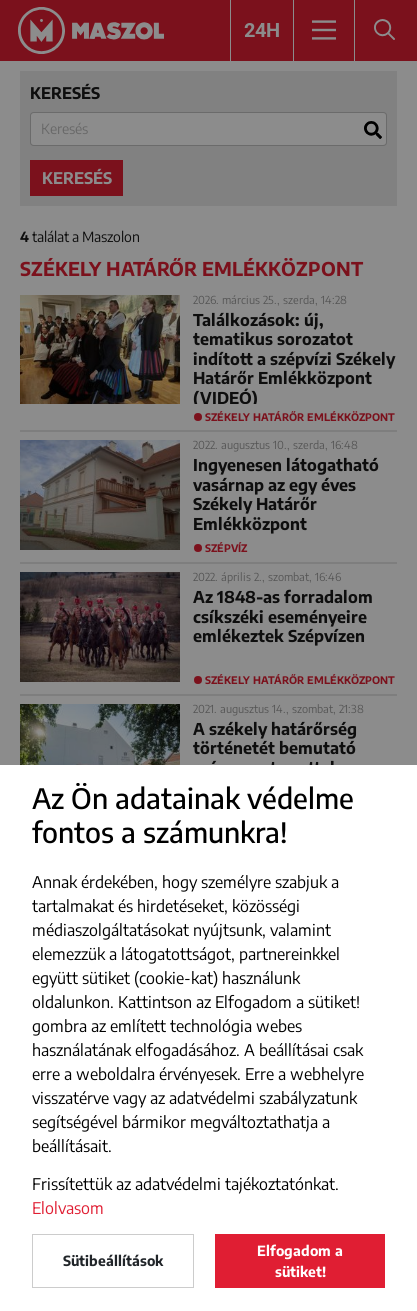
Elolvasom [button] (68, 1208)
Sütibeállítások (113, 1260)
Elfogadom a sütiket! (300, 1261)
